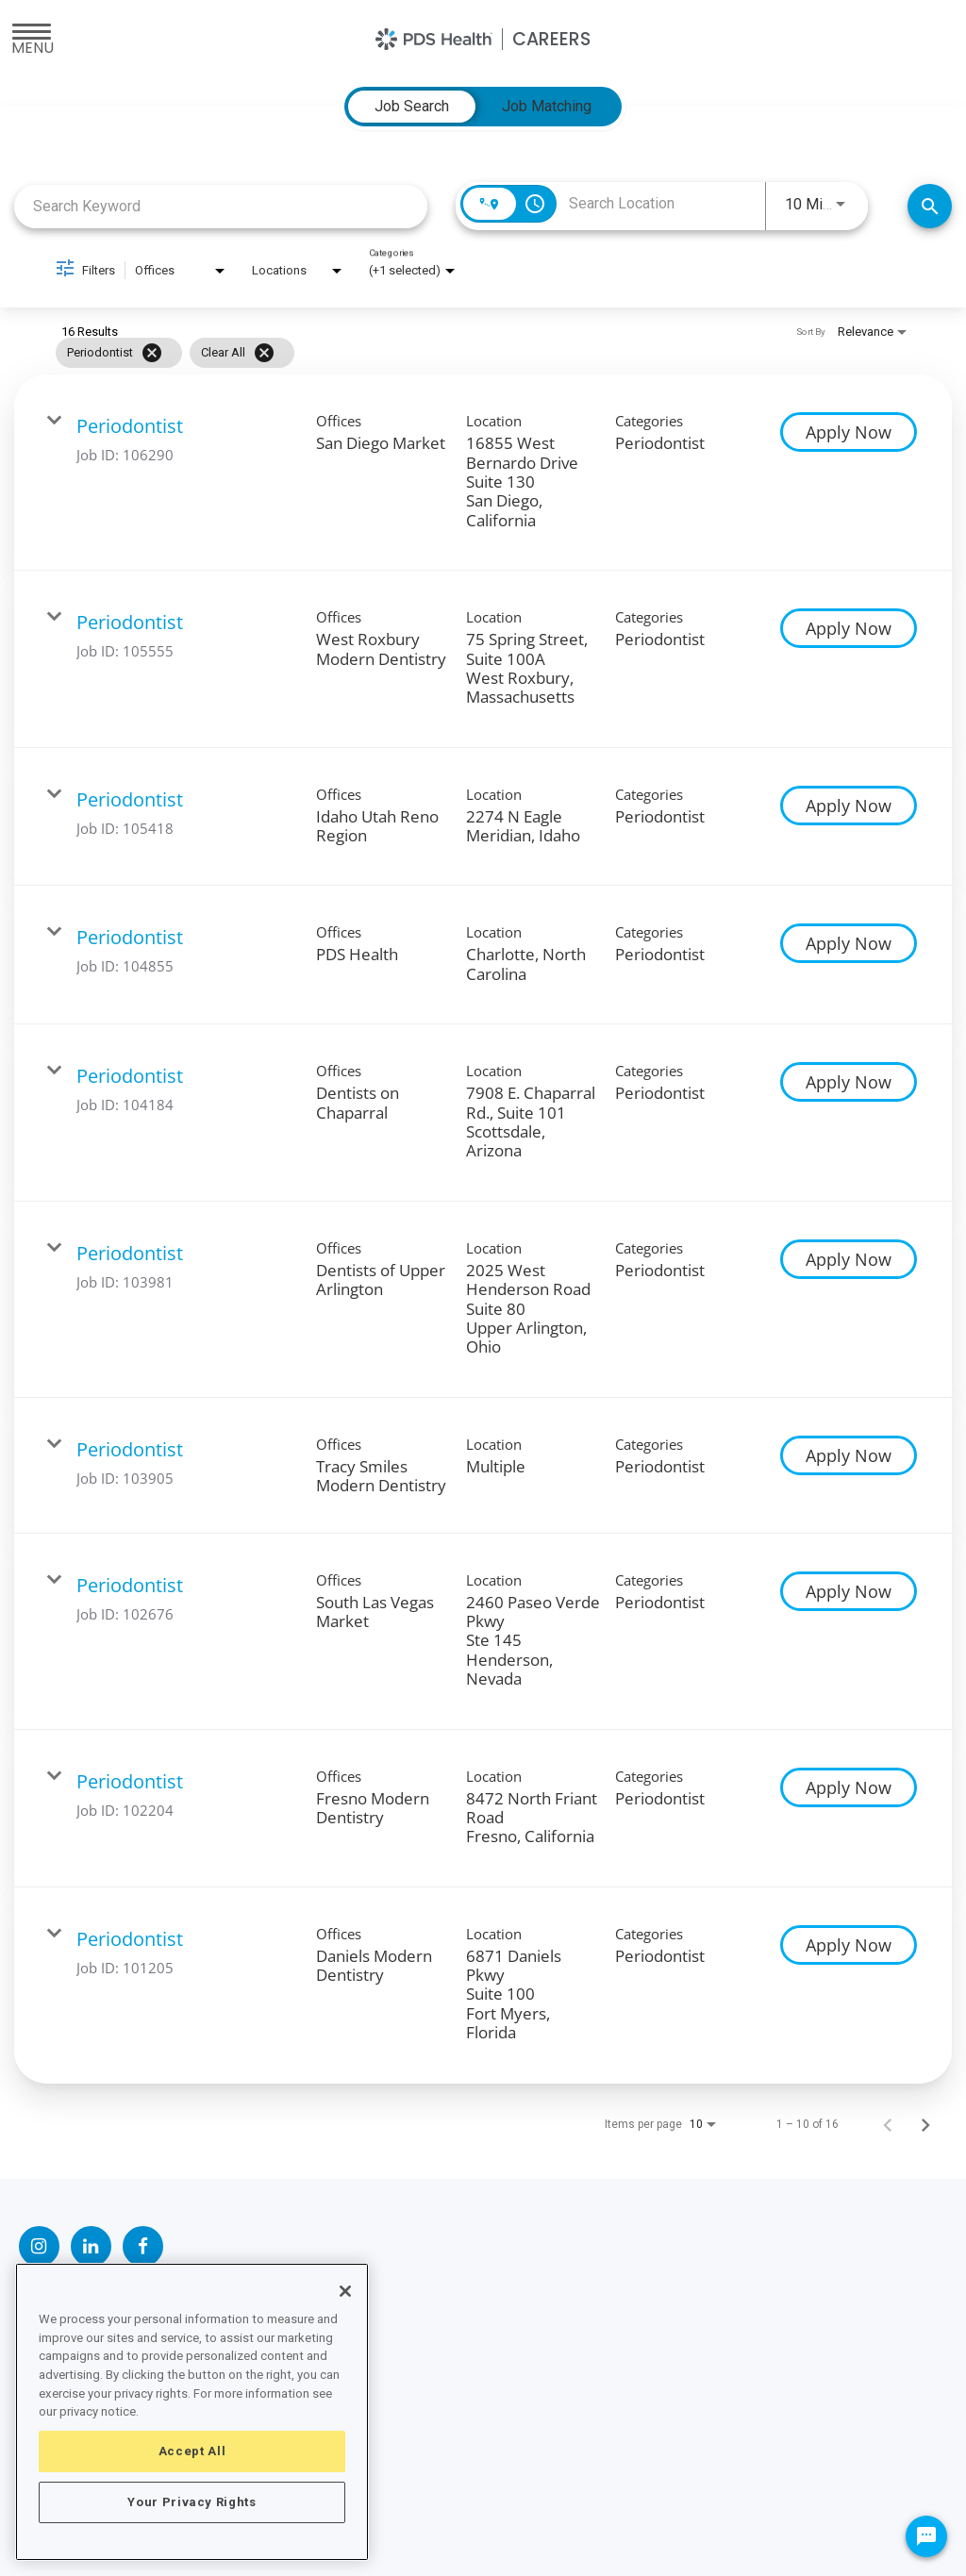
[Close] (345, 2291)
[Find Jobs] (930, 206)
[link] (483, 472)
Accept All (192, 2451)
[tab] (411, 107)
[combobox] (220, 206)
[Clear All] (264, 353)
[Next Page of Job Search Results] (925, 2124)
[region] (192, 2412)
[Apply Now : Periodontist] (848, 432)
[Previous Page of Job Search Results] (888, 2124)
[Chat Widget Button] (926, 2536)
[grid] (447, 353)
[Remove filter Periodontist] (152, 353)
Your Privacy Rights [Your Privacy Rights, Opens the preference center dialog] (191, 2502)
